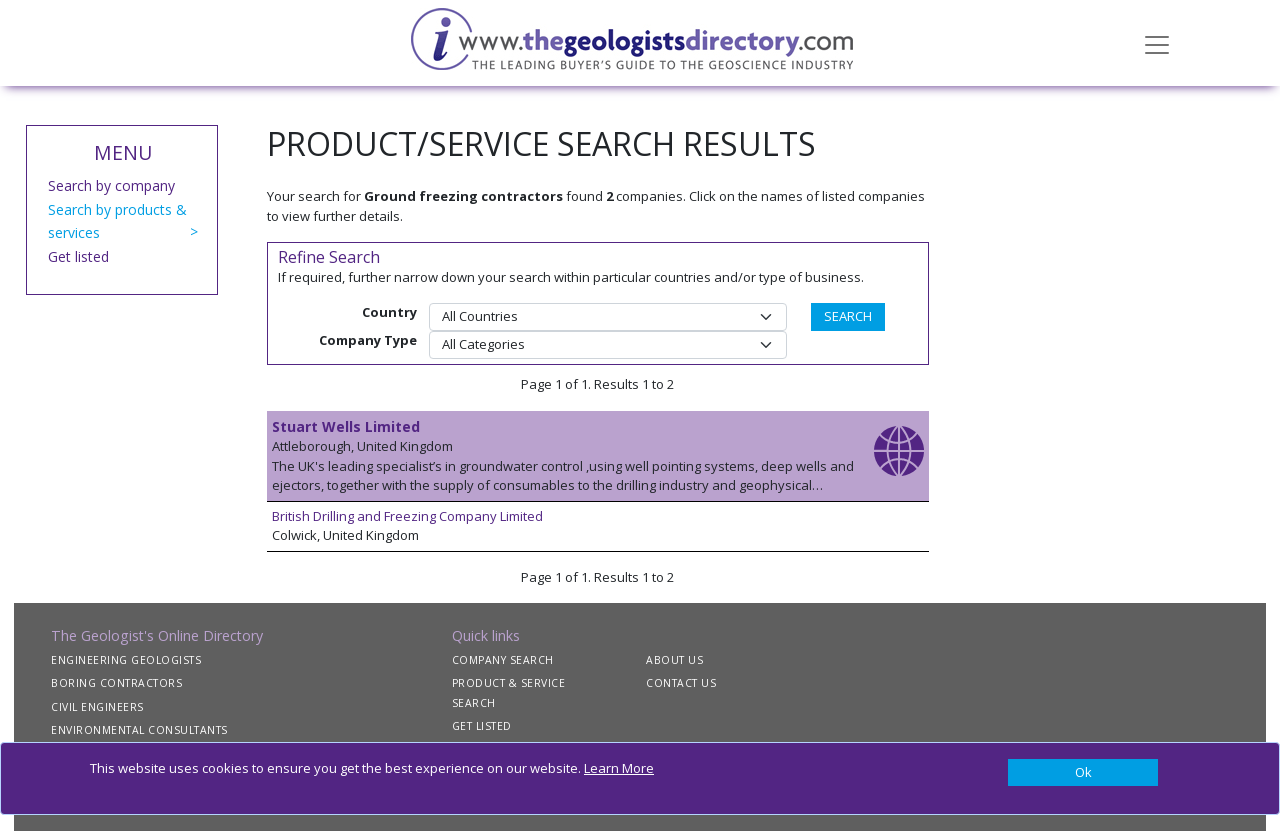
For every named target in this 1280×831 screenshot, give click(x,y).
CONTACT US (681, 683)
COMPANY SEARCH (503, 660)
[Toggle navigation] (1157, 43)
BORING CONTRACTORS (116, 683)
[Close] (1083, 773)
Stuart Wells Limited (346, 426)
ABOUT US (674, 660)
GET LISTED (482, 726)
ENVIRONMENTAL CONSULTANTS (139, 730)
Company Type (368, 340)
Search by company (111, 185)
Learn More (619, 768)
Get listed (78, 256)
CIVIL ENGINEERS (97, 707)
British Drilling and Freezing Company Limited (407, 516)
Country (389, 312)
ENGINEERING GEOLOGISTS (126, 660)
